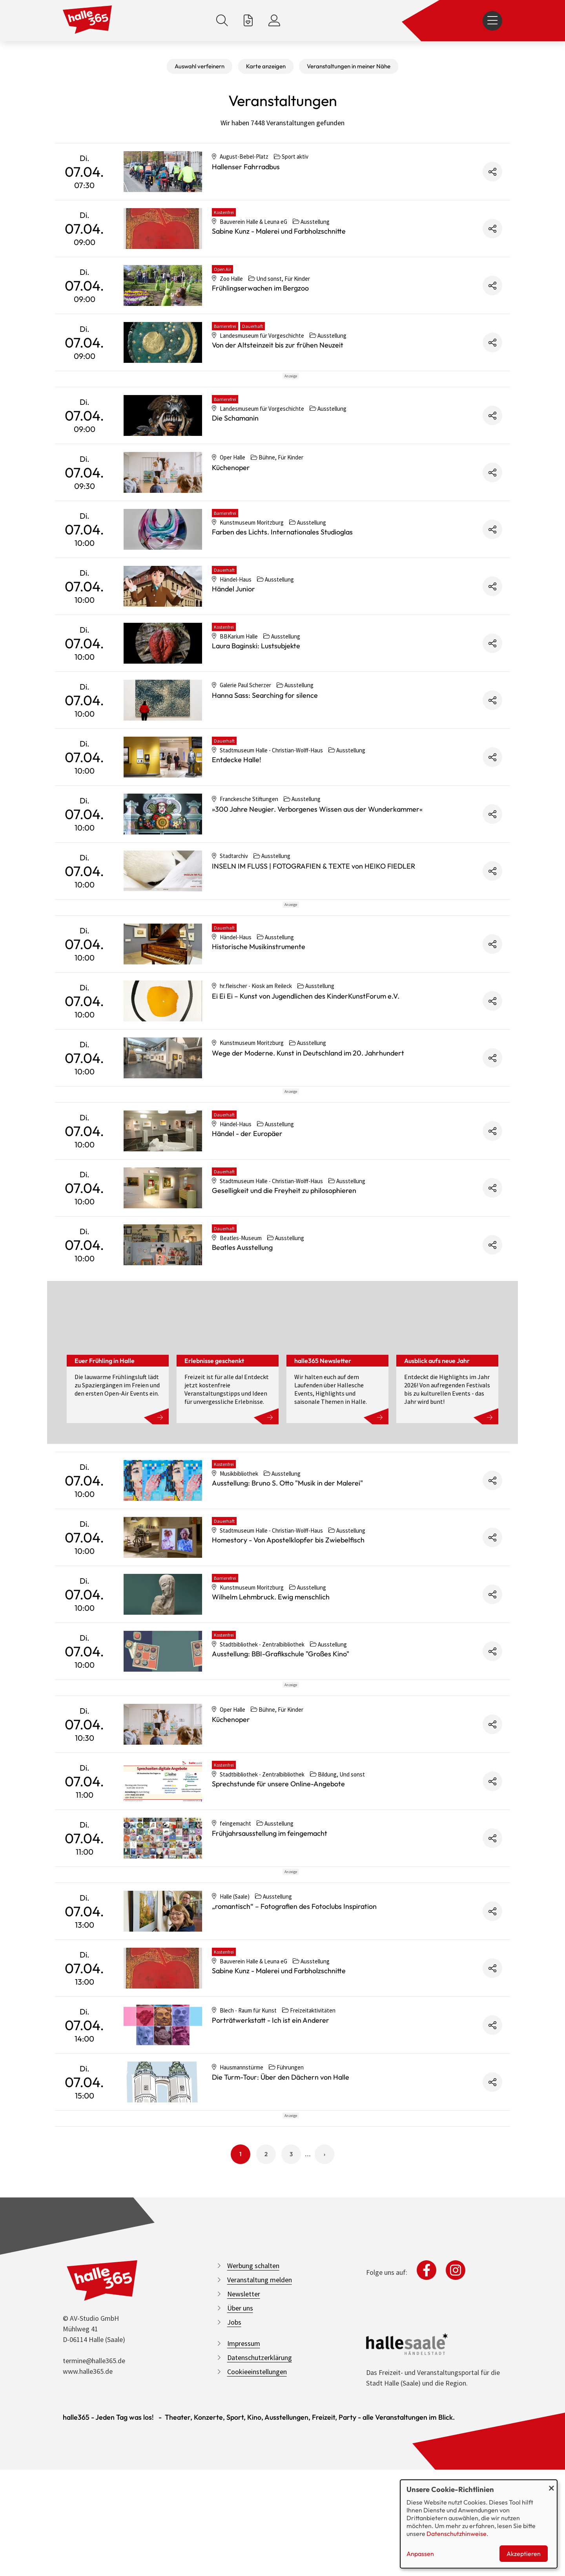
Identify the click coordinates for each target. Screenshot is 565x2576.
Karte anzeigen (266, 66)
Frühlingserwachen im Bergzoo (260, 288)
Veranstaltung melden (259, 2491)
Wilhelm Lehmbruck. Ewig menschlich (271, 1702)
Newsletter (243, 2505)
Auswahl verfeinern (199, 66)
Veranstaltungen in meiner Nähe (348, 66)
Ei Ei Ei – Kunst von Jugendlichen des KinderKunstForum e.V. (305, 1066)
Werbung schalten (253, 2477)
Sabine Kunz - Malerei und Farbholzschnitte (279, 231)
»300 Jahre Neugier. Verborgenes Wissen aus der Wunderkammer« (317, 844)
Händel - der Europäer (247, 1239)
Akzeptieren (524, 2554)
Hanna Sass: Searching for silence (265, 730)
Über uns (240, 2520)
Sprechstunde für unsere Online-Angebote (278, 1925)
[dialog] (478, 2524)
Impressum (243, 2555)
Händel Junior (233, 624)
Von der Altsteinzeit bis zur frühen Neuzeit (277, 344)
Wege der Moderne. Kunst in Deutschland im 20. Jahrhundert (308, 1123)
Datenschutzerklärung (259, 2569)
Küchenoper (231, 502)
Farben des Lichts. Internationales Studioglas (282, 567)
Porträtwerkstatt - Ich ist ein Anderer (270, 2196)
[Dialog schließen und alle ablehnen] (551, 2485)
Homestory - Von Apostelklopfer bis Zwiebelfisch (288, 1645)
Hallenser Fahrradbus (246, 166)
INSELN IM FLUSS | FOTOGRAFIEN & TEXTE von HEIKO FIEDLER (313, 901)
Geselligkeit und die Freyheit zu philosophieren (284, 1296)
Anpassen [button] (420, 2554)
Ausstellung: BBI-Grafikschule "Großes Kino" (280, 1759)
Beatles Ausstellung (242, 1353)
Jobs (234, 2534)
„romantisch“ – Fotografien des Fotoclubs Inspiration (294, 2083)
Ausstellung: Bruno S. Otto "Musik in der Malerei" (287, 1589)
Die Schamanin (235, 453)
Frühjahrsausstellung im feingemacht (269, 1974)
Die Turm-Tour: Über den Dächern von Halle (280, 2253)
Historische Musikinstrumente (258, 1017)
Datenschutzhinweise (456, 2534)
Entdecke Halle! (236, 795)
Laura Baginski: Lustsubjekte (256, 681)
